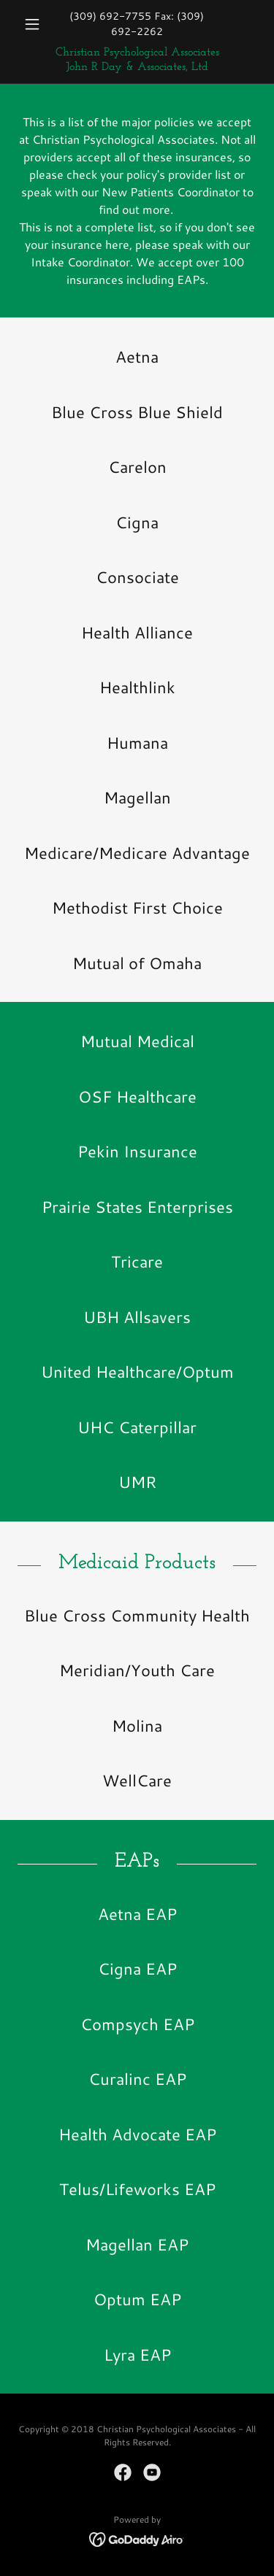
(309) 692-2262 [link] (158, 24)
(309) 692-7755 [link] (110, 16)
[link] (137, 59)
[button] (35, 24)
